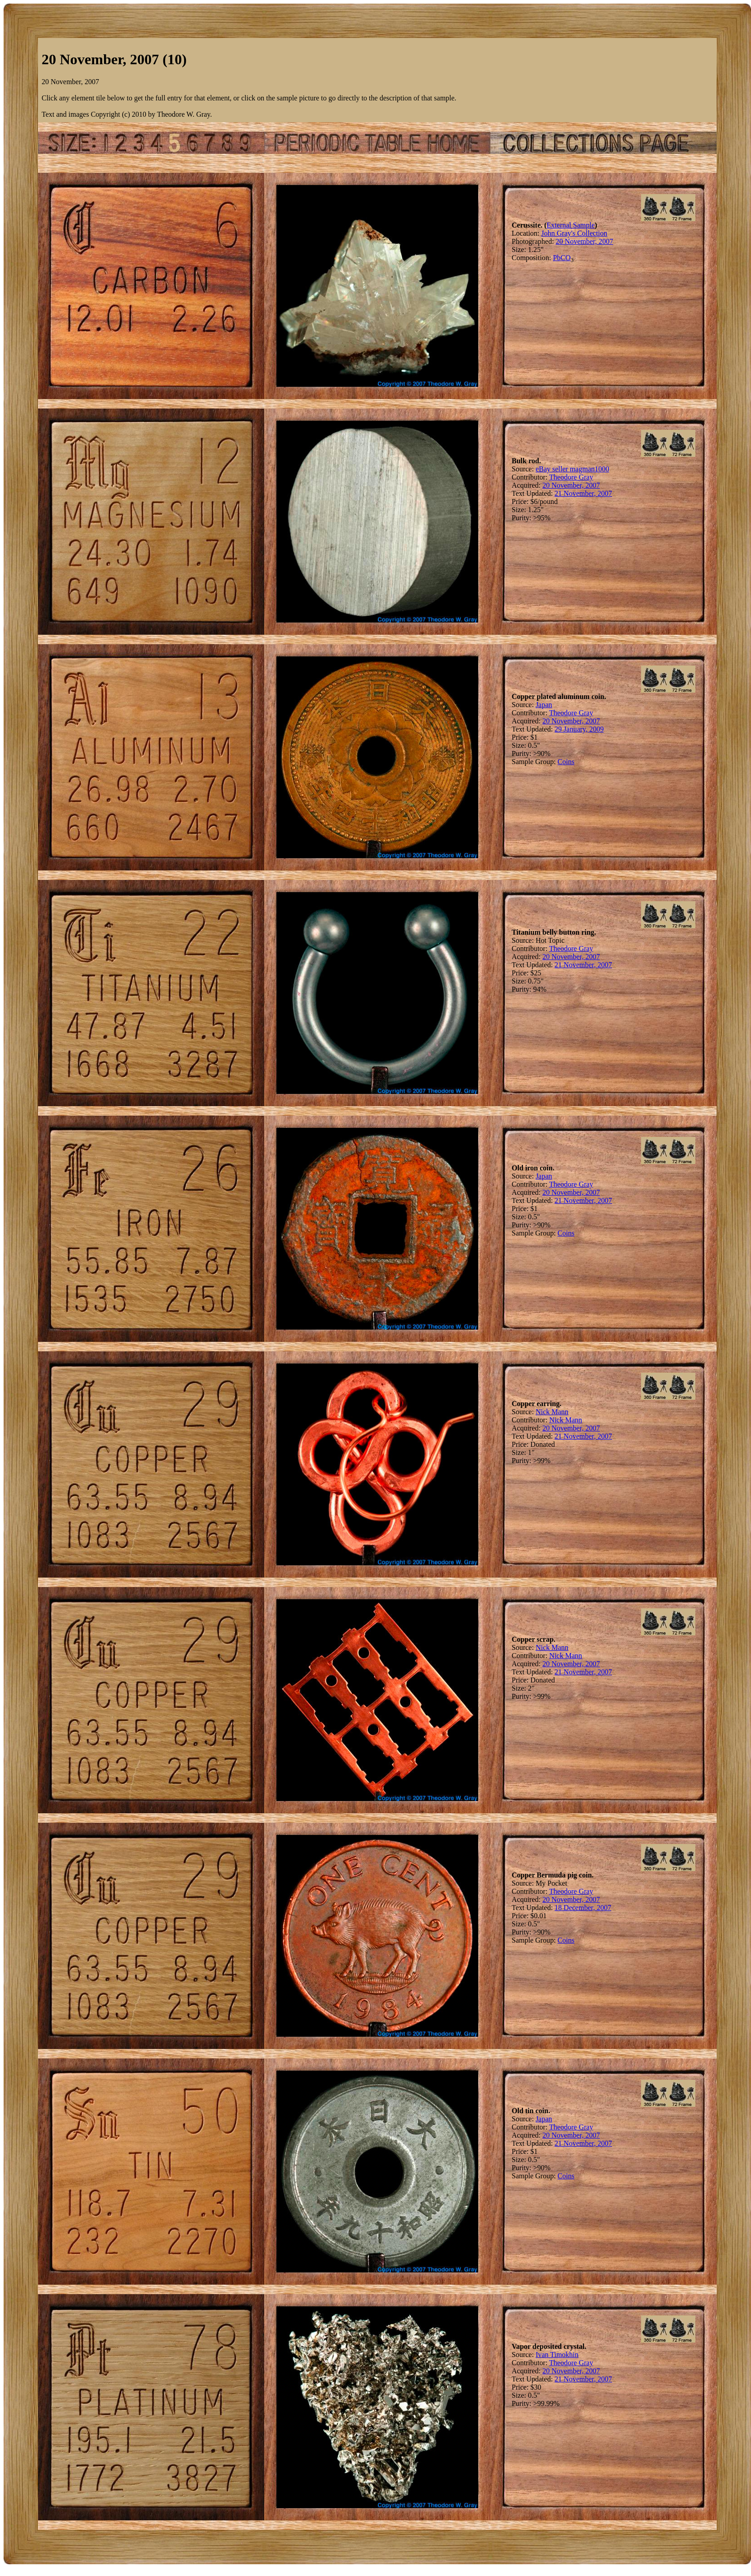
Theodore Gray (571, 477)
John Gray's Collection (574, 233)
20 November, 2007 (584, 241)
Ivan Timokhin (557, 2354)
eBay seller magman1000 (572, 469)
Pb (557, 257)
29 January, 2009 (579, 729)
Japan (544, 704)
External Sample (570, 225)
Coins (565, 761)
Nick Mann (552, 1412)
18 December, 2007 (583, 1907)
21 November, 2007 (583, 493)
